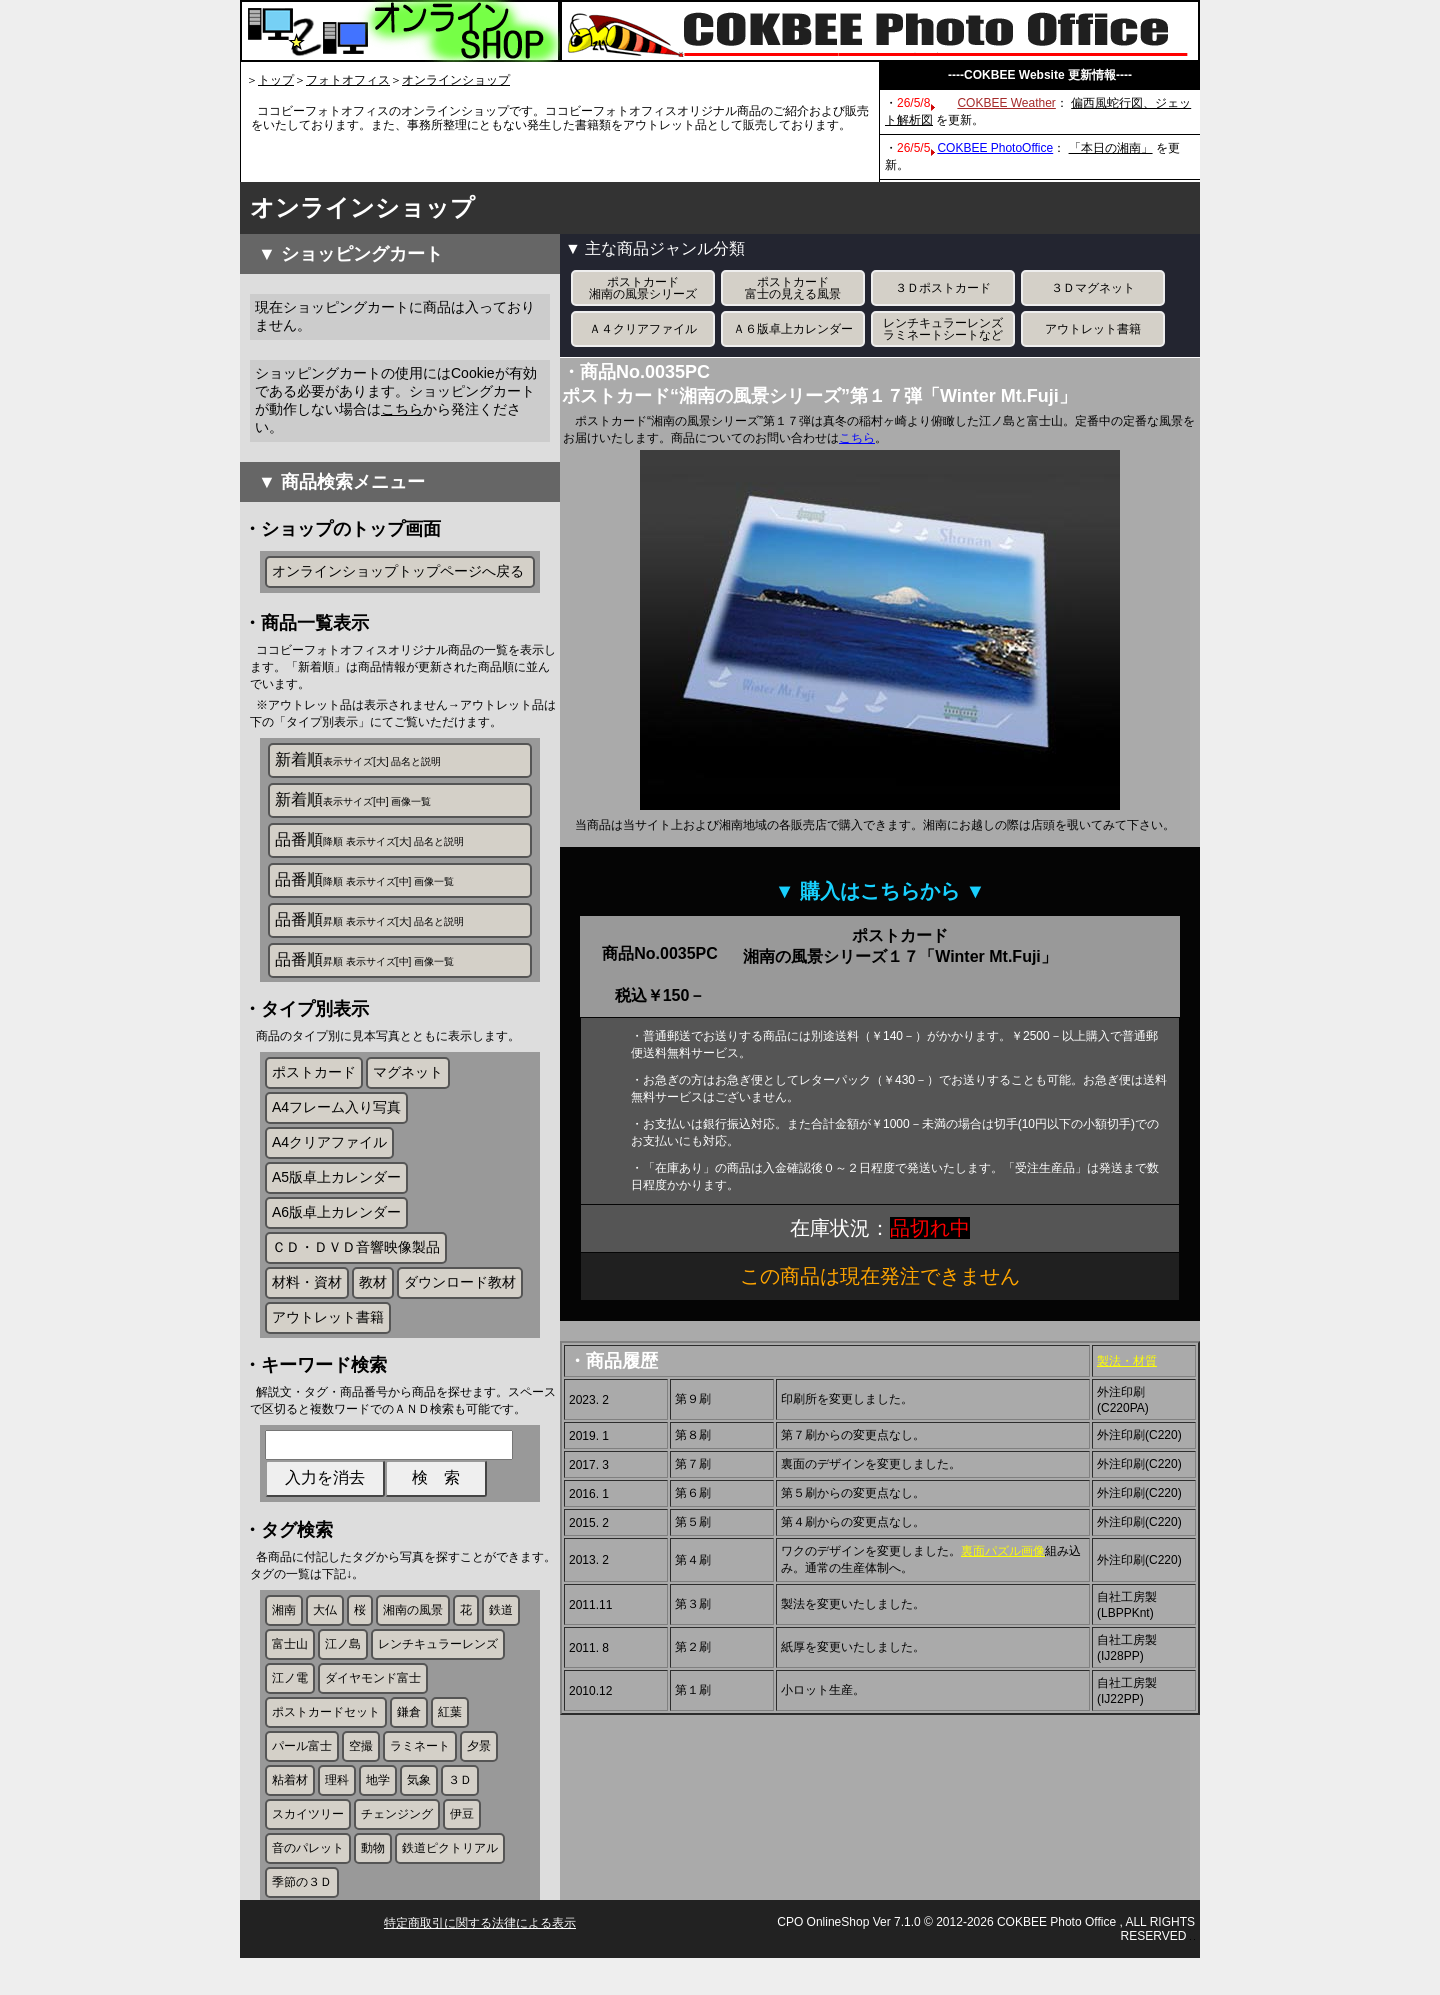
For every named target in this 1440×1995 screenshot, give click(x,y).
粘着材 (290, 1806)
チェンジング (397, 1840)
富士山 (290, 1670)
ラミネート (420, 1772)
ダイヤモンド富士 (373, 1704)
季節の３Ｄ (302, 1908)
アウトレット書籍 (328, 1330)
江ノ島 (343, 1670)
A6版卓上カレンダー (336, 1225)
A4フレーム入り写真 (336, 1120)
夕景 (479, 1772)
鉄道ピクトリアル (450, 1874)
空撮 (361, 1772)
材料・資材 (307, 1295)
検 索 (436, 1499)
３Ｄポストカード (943, 288)
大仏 (325, 1636)
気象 (419, 1806)
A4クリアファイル (329, 1155)
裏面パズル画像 (1003, 1551)
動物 (373, 1874)
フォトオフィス (348, 80)
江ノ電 (290, 1704)
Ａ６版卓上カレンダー (793, 329)
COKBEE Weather (1006, 103)
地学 (378, 1806)
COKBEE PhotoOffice (995, 148)
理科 (337, 1806)
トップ (276, 80)
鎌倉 (409, 1738)
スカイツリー (308, 1840)
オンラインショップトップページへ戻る (398, 571)
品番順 (369, 841)
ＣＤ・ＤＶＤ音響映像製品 (356, 1260)
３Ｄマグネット (1093, 288)
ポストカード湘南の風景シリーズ (643, 288)
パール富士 (302, 1772)
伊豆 (462, 1840)
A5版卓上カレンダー (336, 1190)
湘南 (284, 1636)
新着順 (358, 761)
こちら (402, 409)
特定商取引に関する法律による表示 (480, 1960)
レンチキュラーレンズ (438, 1670)
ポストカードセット (326, 1738)
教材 (373, 1295)
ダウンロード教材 (460, 1295)
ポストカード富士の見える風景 (793, 288)
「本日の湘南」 (1111, 148)
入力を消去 (325, 1499)
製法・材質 (1127, 1361)
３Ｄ (460, 1806)
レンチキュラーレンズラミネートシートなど (943, 329)
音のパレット (308, 1874)
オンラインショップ (456, 80)
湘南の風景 (413, 1636)
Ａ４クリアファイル (643, 329)
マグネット (408, 1085)
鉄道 (501, 1636)
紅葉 (450, 1738)
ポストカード (314, 1085)
